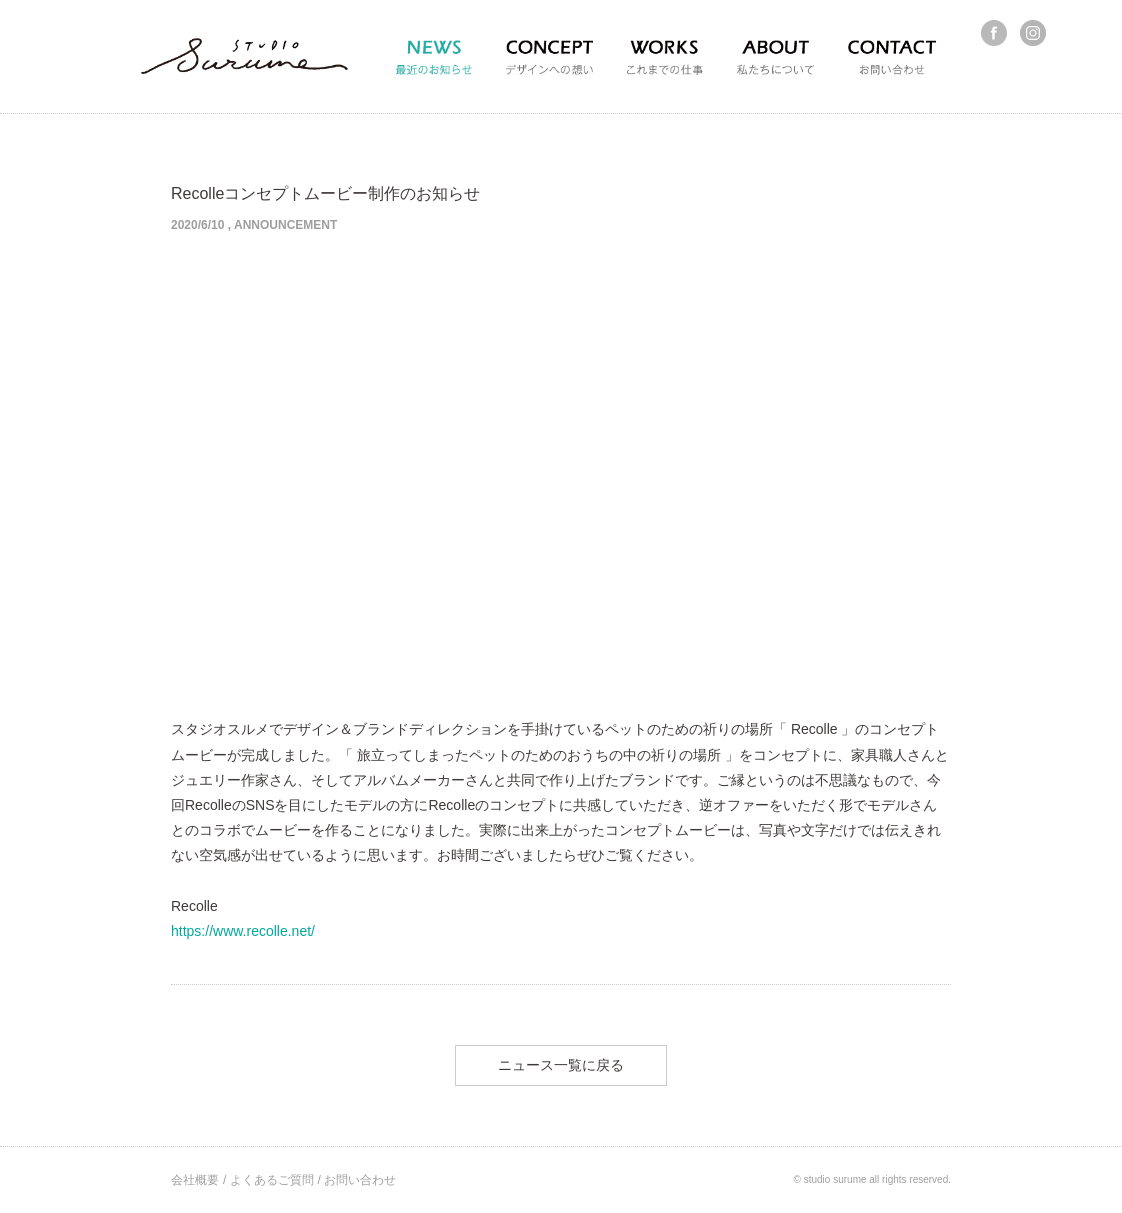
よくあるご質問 (272, 1180)
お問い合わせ (360, 1180)
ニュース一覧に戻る (561, 1065)
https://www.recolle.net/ (243, 931)
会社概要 (195, 1180)
